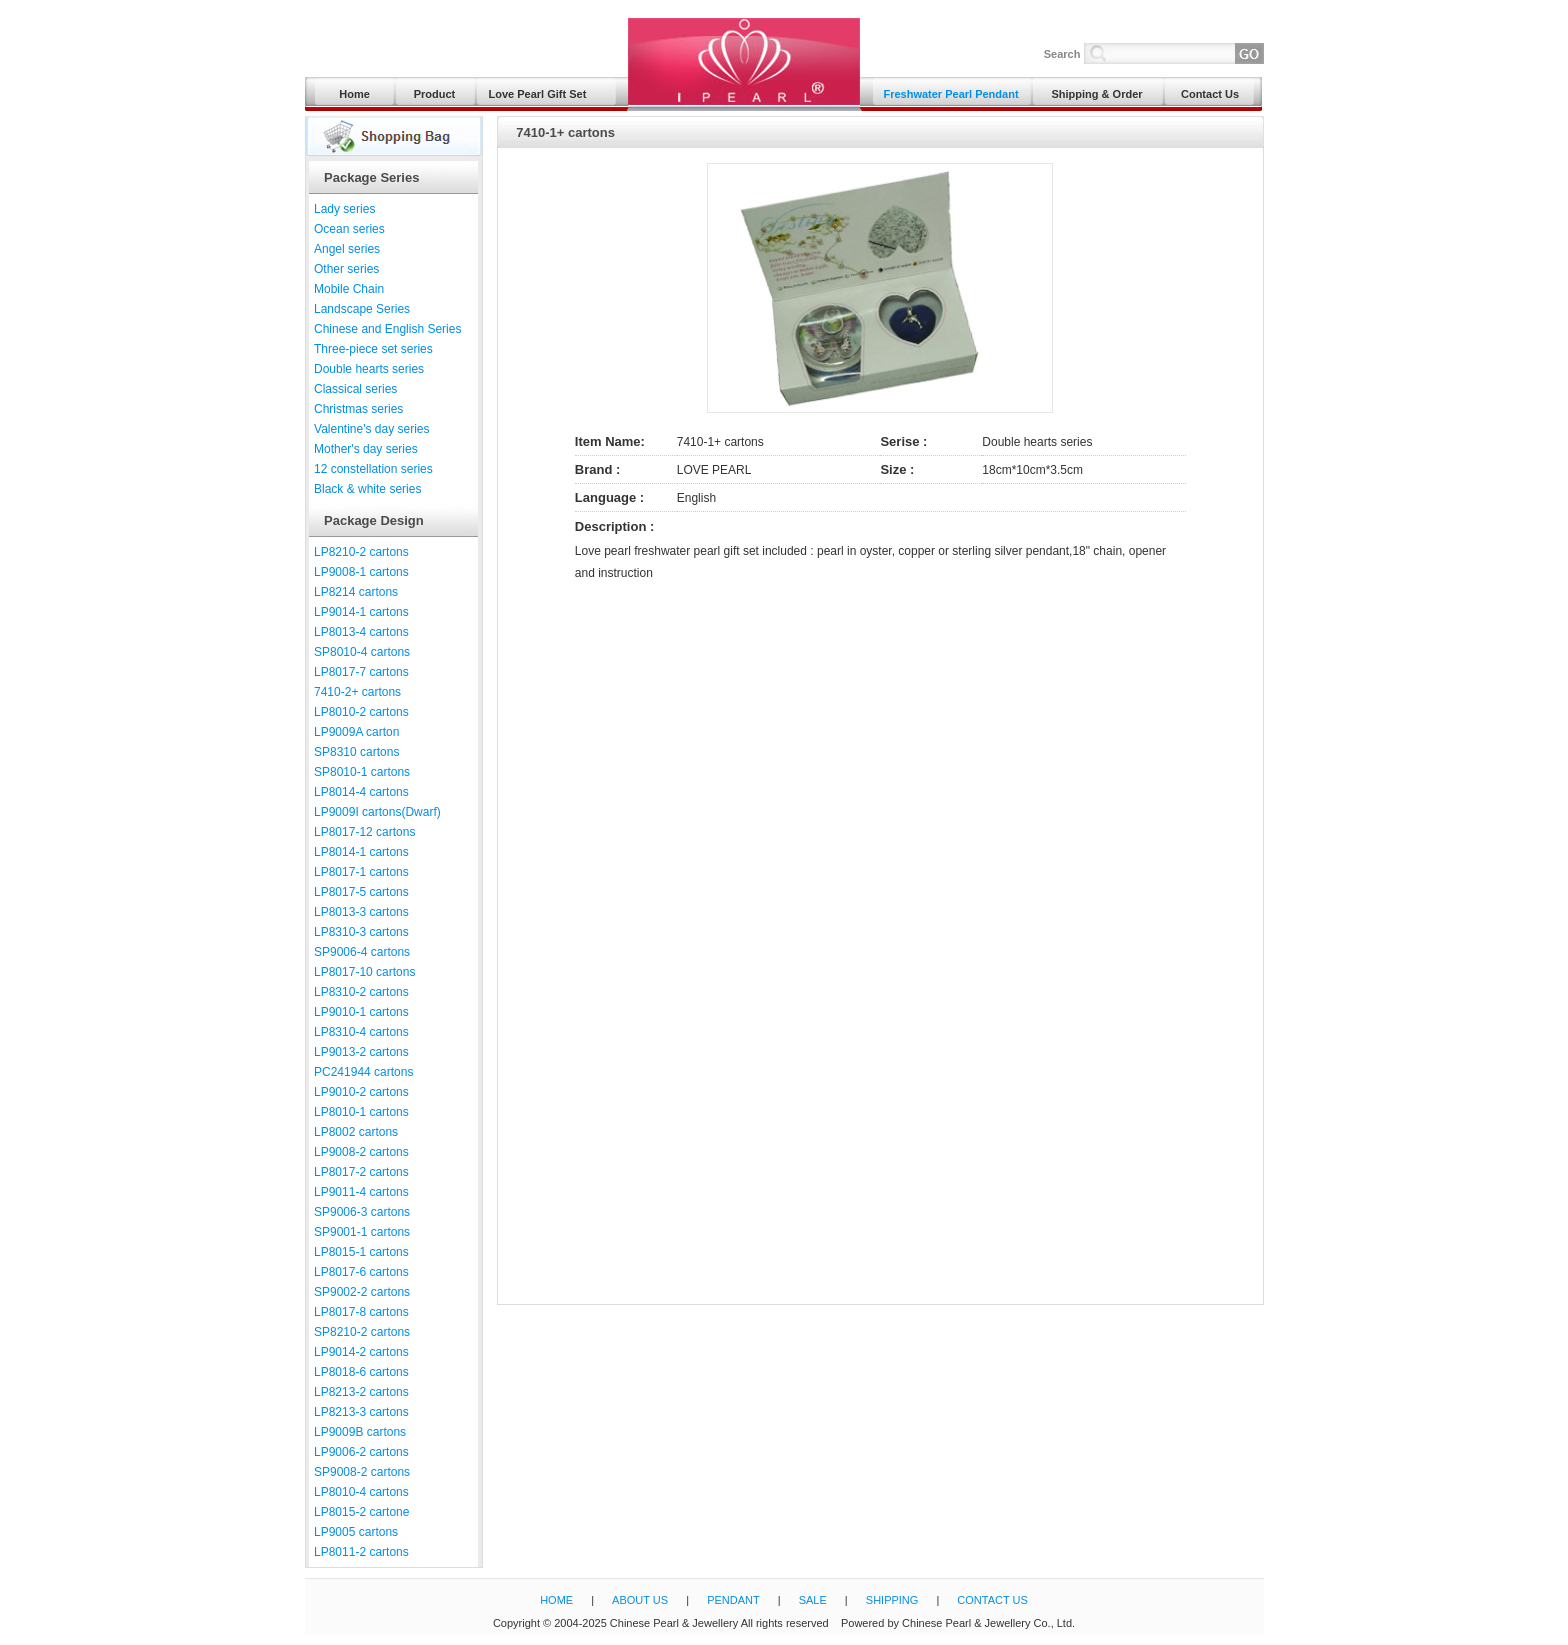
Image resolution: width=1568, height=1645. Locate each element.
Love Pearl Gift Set (538, 94)
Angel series (347, 249)
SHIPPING (892, 1600)
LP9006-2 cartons (361, 1452)
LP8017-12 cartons (364, 832)
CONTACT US (992, 1600)
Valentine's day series (371, 429)
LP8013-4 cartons (361, 632)
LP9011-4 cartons (361, 1192)
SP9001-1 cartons (362, 1232)
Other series (346, 269)
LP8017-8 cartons (361, 1312)
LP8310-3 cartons (361, 932)
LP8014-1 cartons (361, 852)
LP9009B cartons (360, 1432)
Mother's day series (366, 449)
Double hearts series (369, 369)
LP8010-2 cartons (361, 712)
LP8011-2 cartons (361, 1552)
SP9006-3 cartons (362, 1212)
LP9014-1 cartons (361, 612)
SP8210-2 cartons (362, 1332)
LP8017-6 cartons (361, 1272)
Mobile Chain (349, 289)
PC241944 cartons (363, 1072)
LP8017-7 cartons (361, 672)
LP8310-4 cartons (361, 1032)
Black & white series (367, 489)
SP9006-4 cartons (362, 952)
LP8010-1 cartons (361, 1112)
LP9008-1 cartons (361, 572)
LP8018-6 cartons (361, 1372)
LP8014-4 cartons (361, 792)
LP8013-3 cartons (361, 912)
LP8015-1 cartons (361, 1252)
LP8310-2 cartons (361, 992)
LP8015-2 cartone (361, 1512)
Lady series (344, 209)
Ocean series (349, 229)
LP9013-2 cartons (361, 1052)
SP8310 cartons (356, 752)
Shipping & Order (1096, 94)
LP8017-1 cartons (361, 872)
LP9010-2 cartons (361, 1092)
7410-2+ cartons (357, 692)
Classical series (355, 389)
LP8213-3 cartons (361, 1412)
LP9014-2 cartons (361, 1352)
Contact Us (1210, 94)
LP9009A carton (356, 732)
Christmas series (358, 409)
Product (435, 94)
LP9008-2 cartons (361, 1152)
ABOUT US (640, 1600)
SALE (813, 1600)
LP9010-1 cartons (361, 1012)
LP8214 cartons (356, 592)
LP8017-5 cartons (361, 892)
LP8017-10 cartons (364, 972)
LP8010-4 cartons (361, 1492)
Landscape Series (362, 309)
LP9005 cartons (356, 1532)
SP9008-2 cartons (362, 1472)
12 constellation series (373, 469)
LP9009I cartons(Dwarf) (377, 812)
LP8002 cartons (356, 1132)
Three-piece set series (373, 349)
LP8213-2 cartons (361, 1392)
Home (354, 94)
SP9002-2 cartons (362, 1292)
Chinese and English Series (387, 329)
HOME (556, 1600)
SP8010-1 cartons (362, 772)
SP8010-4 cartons (362, 652)
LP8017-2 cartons (361, 1172)
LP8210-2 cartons (361, 552)
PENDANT (733, 1600)
